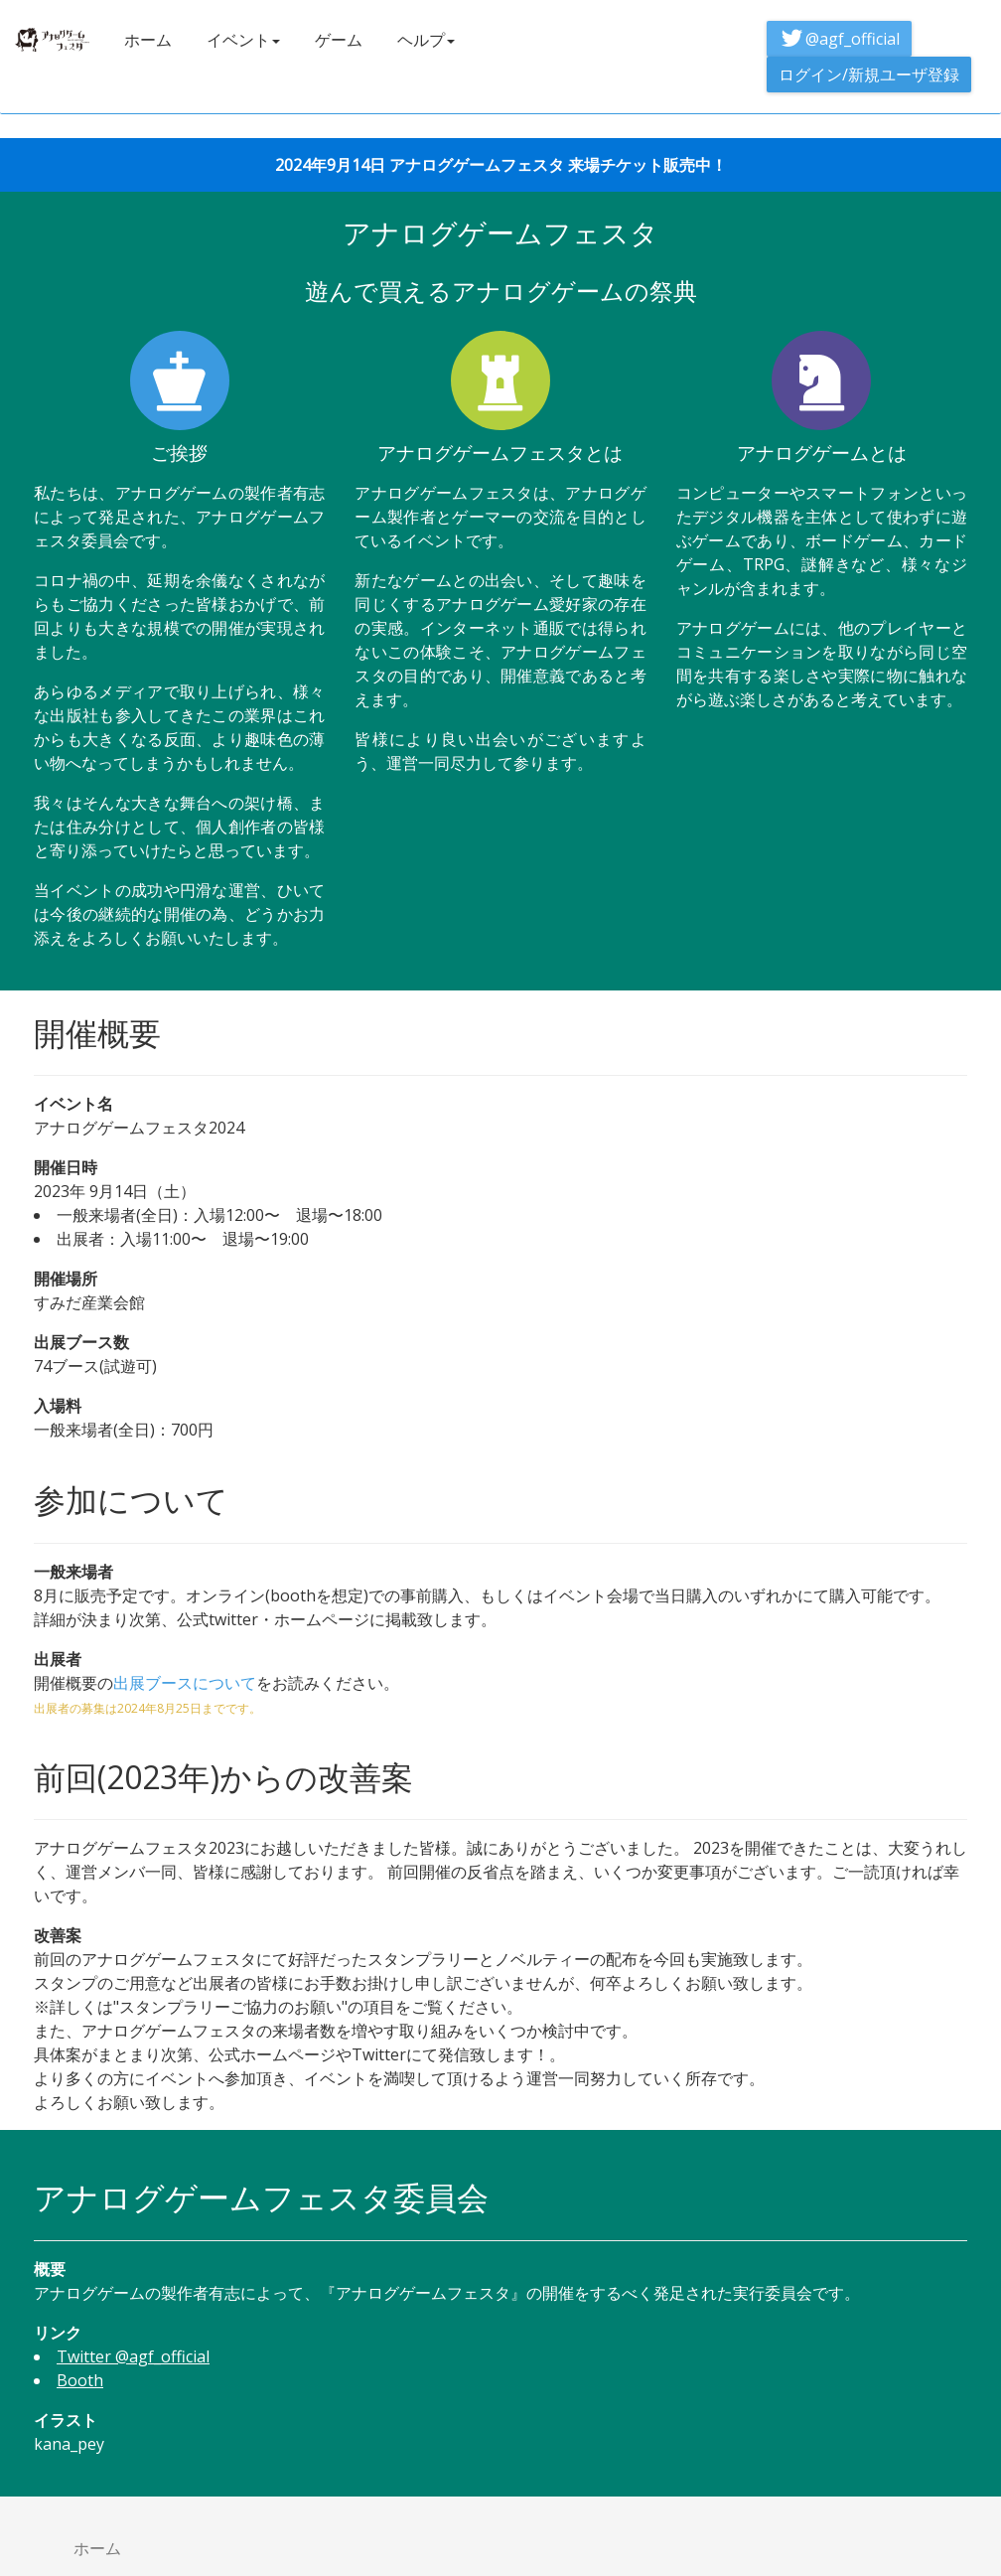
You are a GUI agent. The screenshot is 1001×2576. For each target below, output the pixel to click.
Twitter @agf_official (133, 2356)
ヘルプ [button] (426, 40)
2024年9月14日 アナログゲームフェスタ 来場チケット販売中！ (501, 165)
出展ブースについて (184, 1683)
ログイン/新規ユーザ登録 (869, 74)
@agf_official (839, 39)
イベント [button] (243, 40)
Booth (80, 2380)
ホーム (148, 40)
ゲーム (338, 40)
